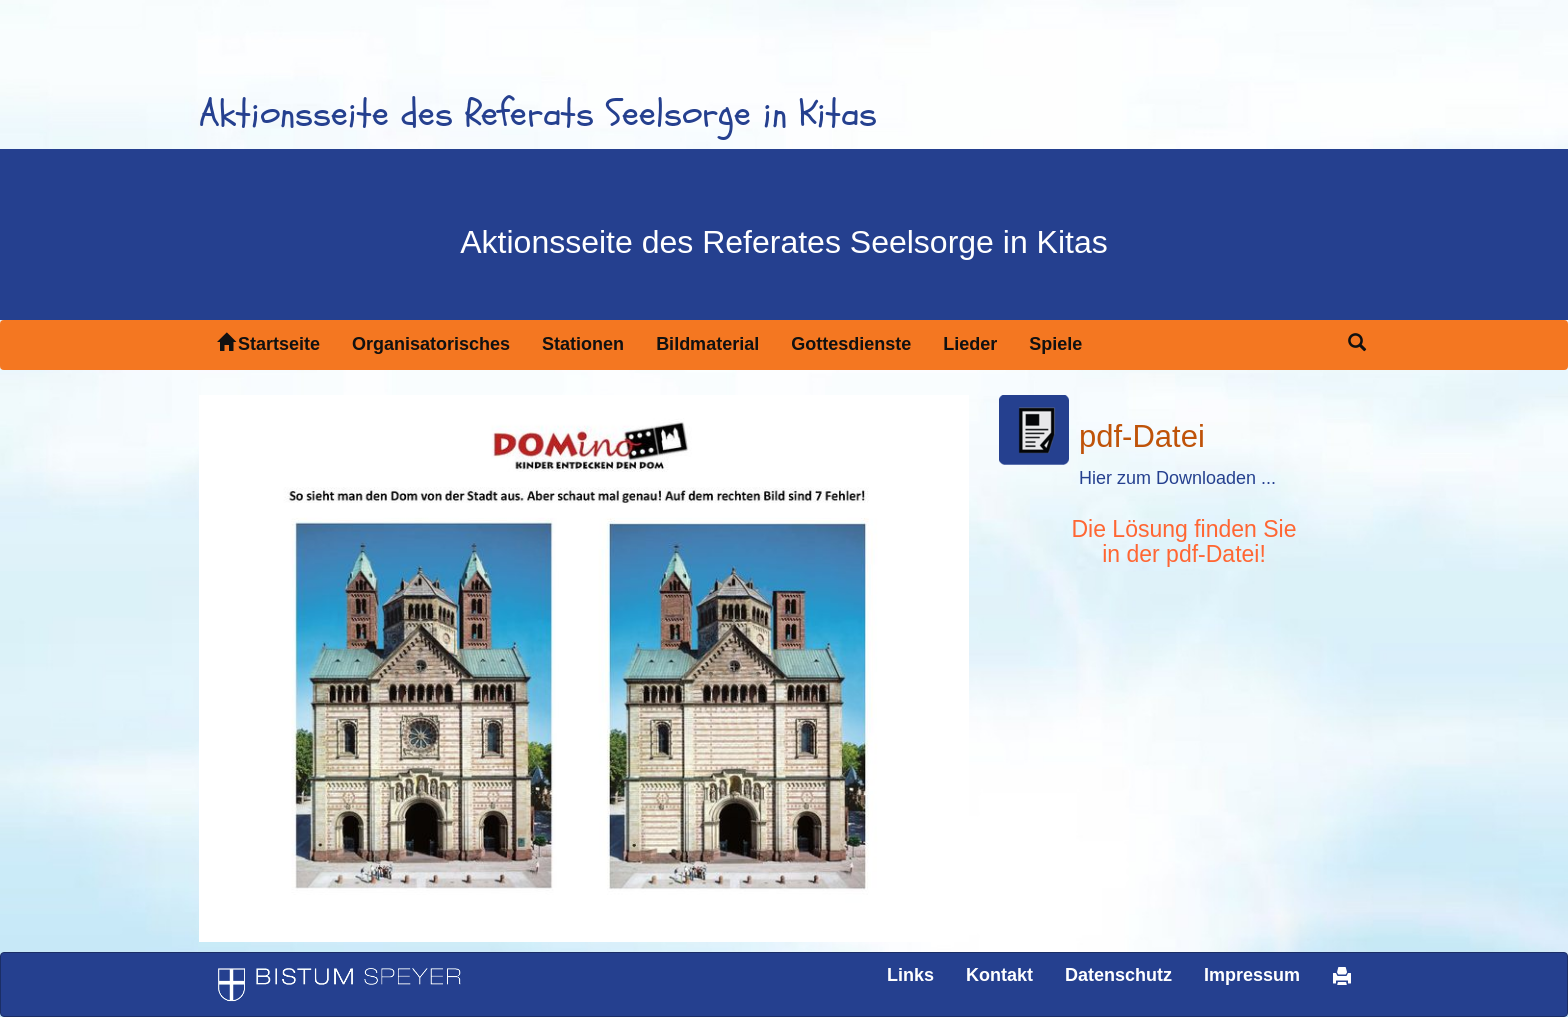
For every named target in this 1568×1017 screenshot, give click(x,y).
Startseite (268, 343)
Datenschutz (1118, 975)
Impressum (1252, 975)
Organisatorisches (431, 344)
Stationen (583, 344)
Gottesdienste (851, 344)
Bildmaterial (707, 344)
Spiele (1055, 344)
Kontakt (999, 975)
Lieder (970, 344)
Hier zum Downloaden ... (1177, 478)
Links (910, 975)
